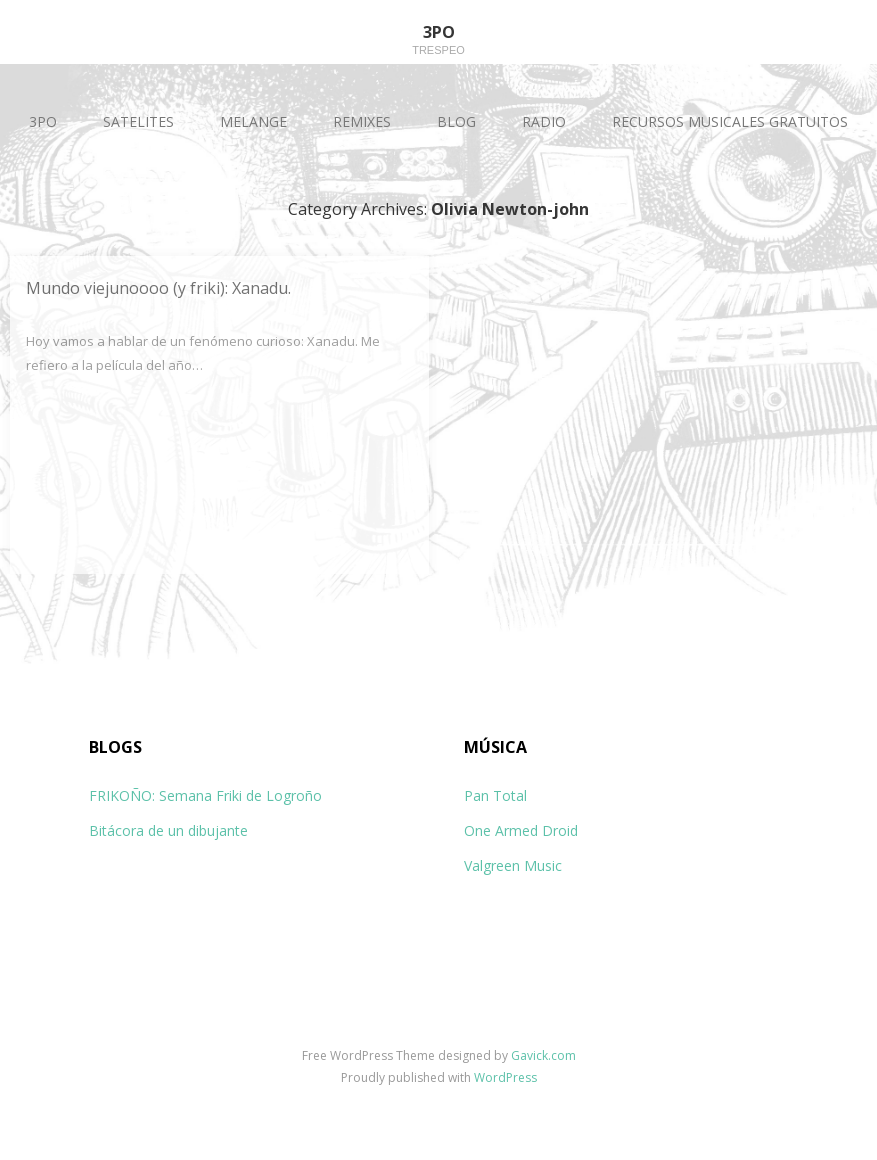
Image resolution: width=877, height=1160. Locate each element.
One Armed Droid (521, 830)
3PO (43, 121)
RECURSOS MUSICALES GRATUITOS (730, 121)
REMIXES (362, 121)
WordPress (505, 1077)
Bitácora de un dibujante (168, 830)
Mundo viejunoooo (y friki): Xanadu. (158, 288)
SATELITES (138, 121)
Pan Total (495, 795)
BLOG (456, 121)
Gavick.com (543, 1055)
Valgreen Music (513, 865)
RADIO (544, 121)
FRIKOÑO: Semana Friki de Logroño (205, 795)
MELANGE (253, 121)
